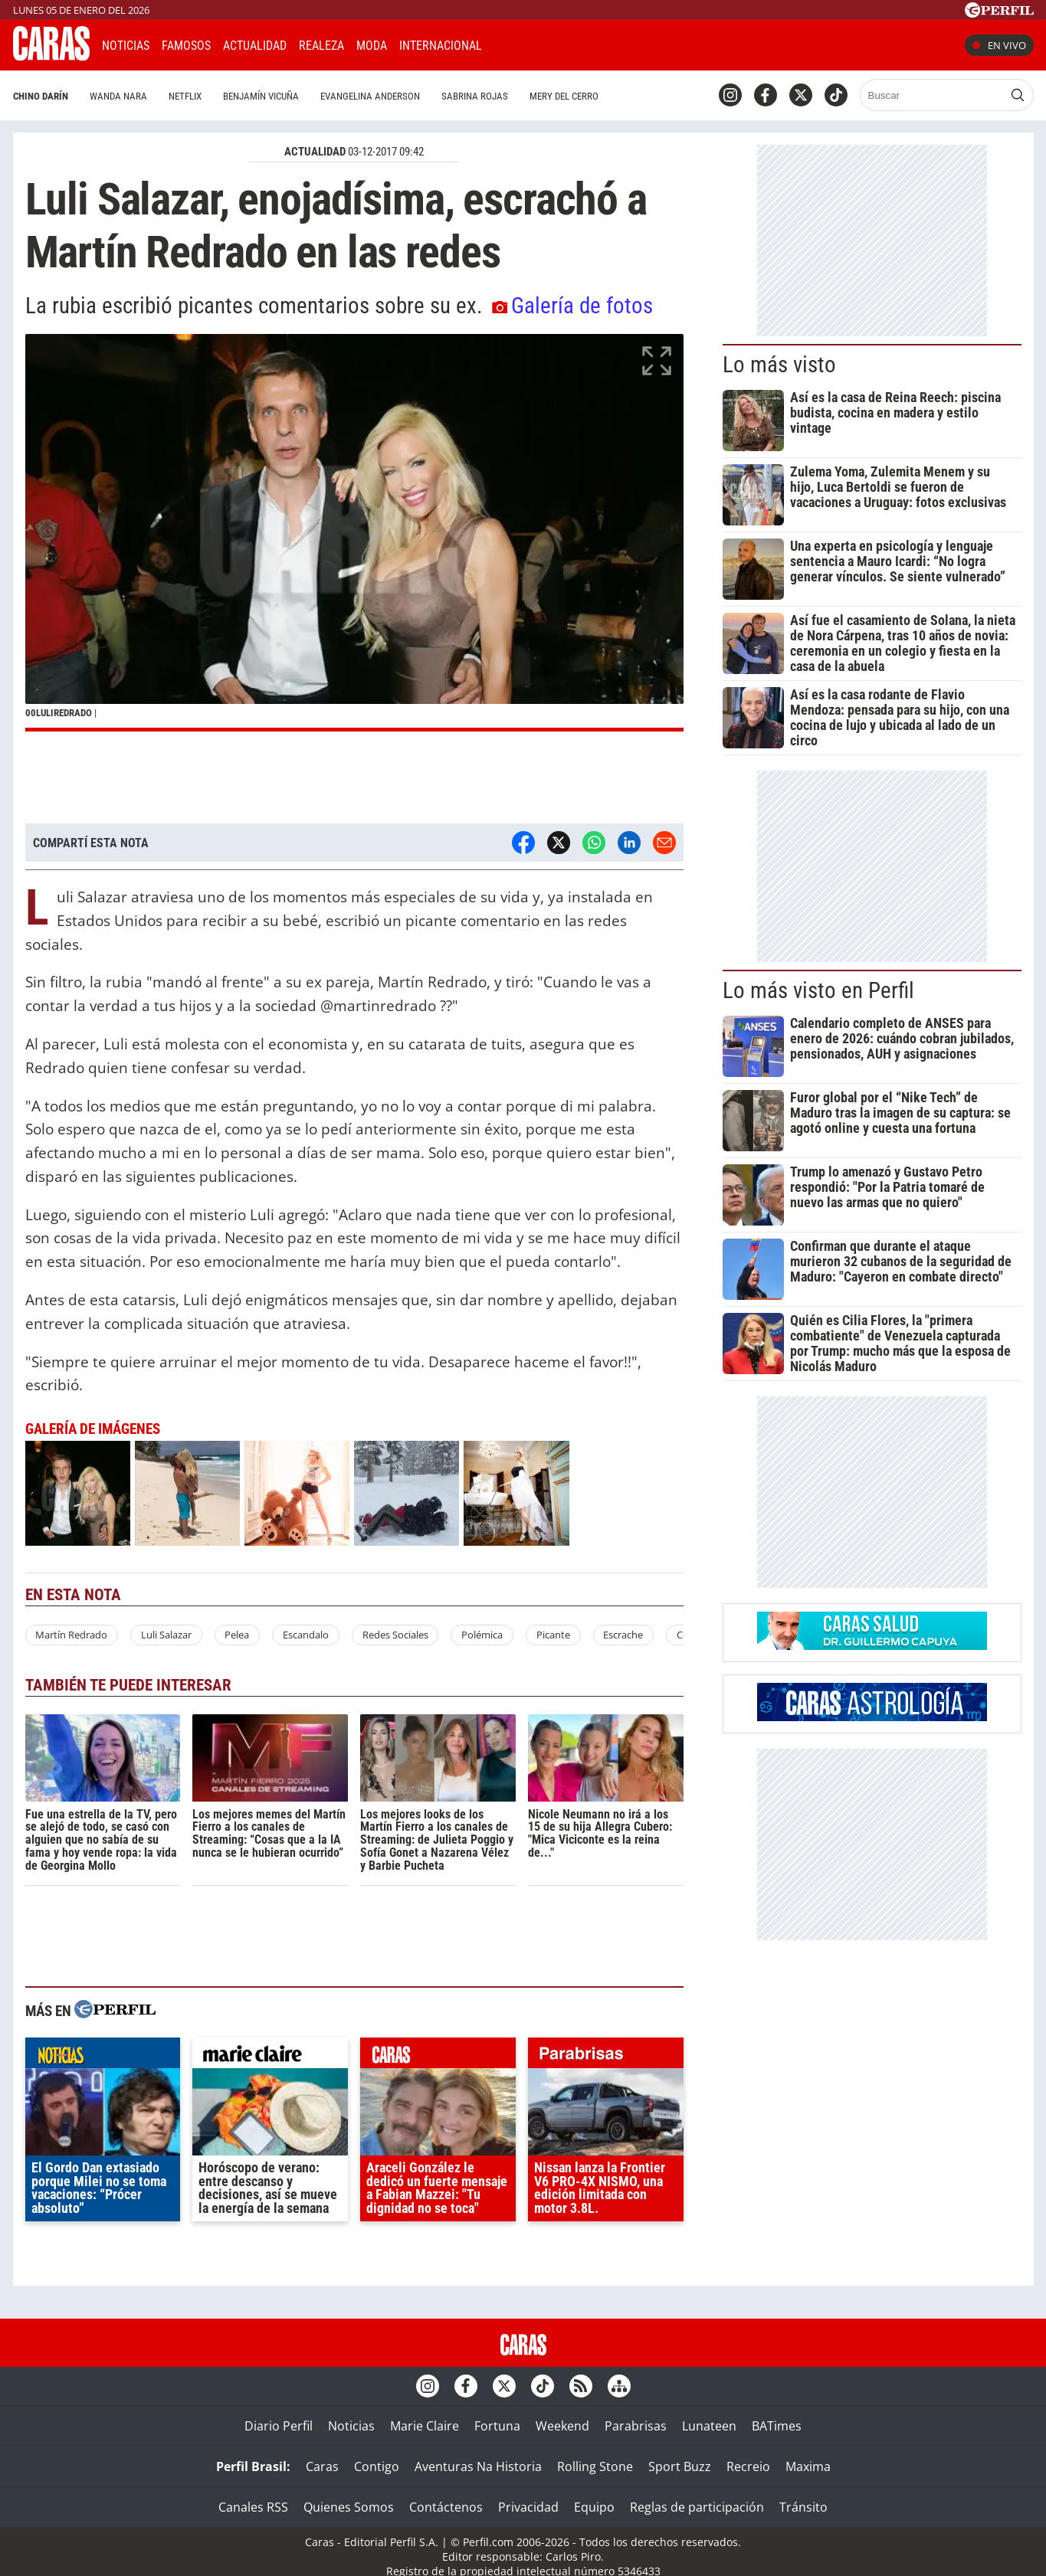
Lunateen (709, 2425)
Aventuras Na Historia (478, 2466)
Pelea (237, 1635)
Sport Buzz (679, 2466)
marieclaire (270, 2056)
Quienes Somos (348, 2507)
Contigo (376, 2466)
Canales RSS (253, 2507)
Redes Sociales (395, 1635)
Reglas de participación (697, 2507)
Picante (553, 1635)
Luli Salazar (166, 1635)
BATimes (777, 2425)
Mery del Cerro (539, 96)
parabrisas (606, 2056)
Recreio (748, 2466)
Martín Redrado (71, 1635)
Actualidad (255, 45)
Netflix (160, 96)
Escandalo (306, 1635)
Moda (371, 45)
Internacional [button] (440, 45)
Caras (322, 2466)
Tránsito (803, 2507)
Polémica (482, 1635)
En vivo (999, 45)
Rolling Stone (595, 2466)
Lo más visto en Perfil (818, 990)
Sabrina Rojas (450, 96)
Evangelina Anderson (345, 96)
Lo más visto (779, 365)
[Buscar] (908, 95)
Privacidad (528, 2507)
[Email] (664, 842)
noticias (103, 2056)
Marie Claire (424, 2425)
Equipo (594, 2507)
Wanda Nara (94, 96)
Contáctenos (446, 2507)
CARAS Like (536, 43)
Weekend (562, 2425)
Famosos (186, 45)
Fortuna (497, 2425)
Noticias (125, 45)
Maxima (808, 2466)
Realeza (321, 45)
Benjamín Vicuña (236, 96)
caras (438, 2056)
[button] (354, 533)
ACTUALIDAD (315, 152)
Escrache (623, 1635)
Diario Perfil (278, 2425)
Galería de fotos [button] (572, 306)
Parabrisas (636, 2425)
